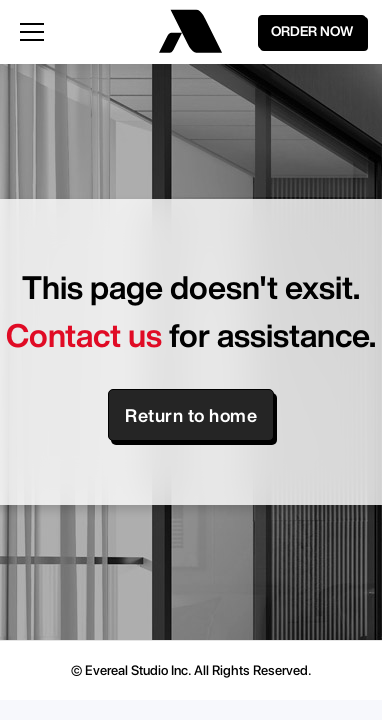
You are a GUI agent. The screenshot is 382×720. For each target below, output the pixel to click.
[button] (75, 32)
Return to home (191, 415)
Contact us (84, 335)
